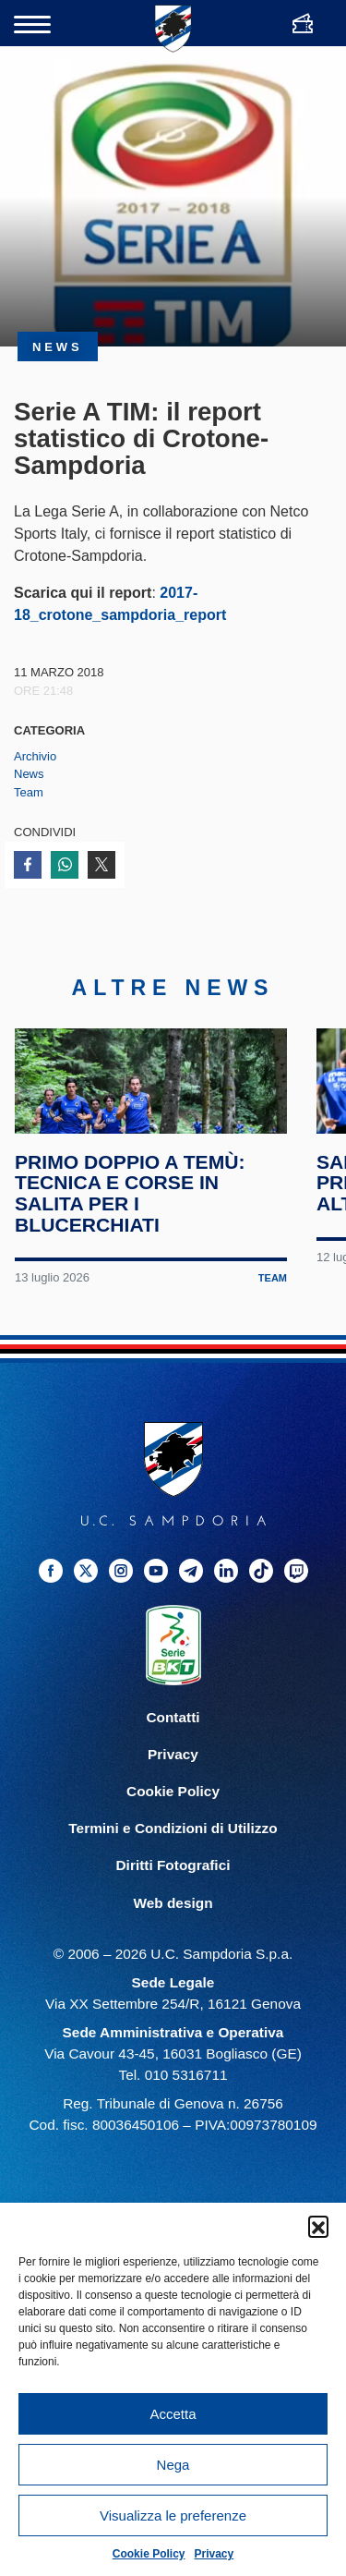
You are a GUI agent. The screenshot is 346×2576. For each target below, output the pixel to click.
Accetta (172, 2414)
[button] (318, 2226)
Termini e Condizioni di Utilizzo (172, 1882)
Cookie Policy (149, 2553)
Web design (172, 1956)
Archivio (35, 756)
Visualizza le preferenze (173, 2515)
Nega (173, 2465)
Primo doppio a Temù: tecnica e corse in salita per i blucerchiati (132, 1247)
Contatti (172, 1772)
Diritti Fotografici (173, 1919)
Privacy (214, 2553)
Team (28, 792)
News (29, 774)
